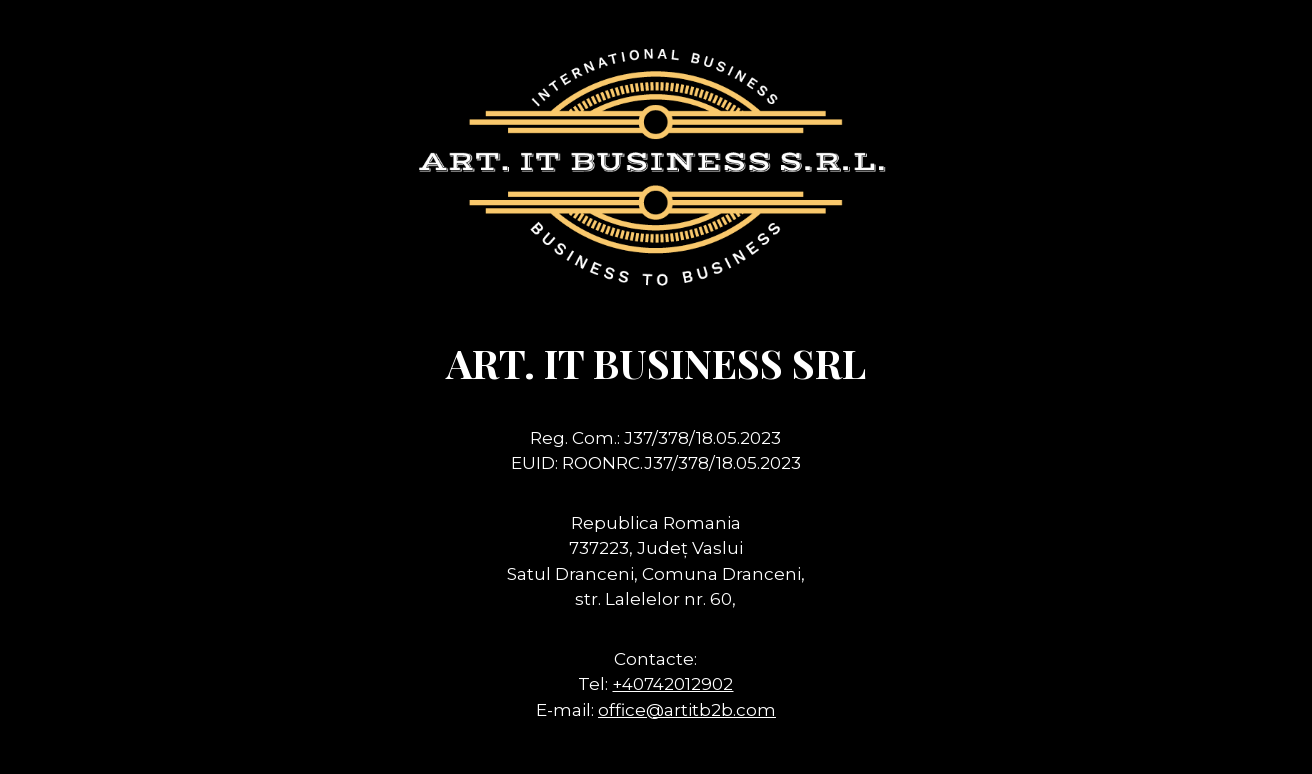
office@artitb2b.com (687, 710)
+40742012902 (672, 684)
